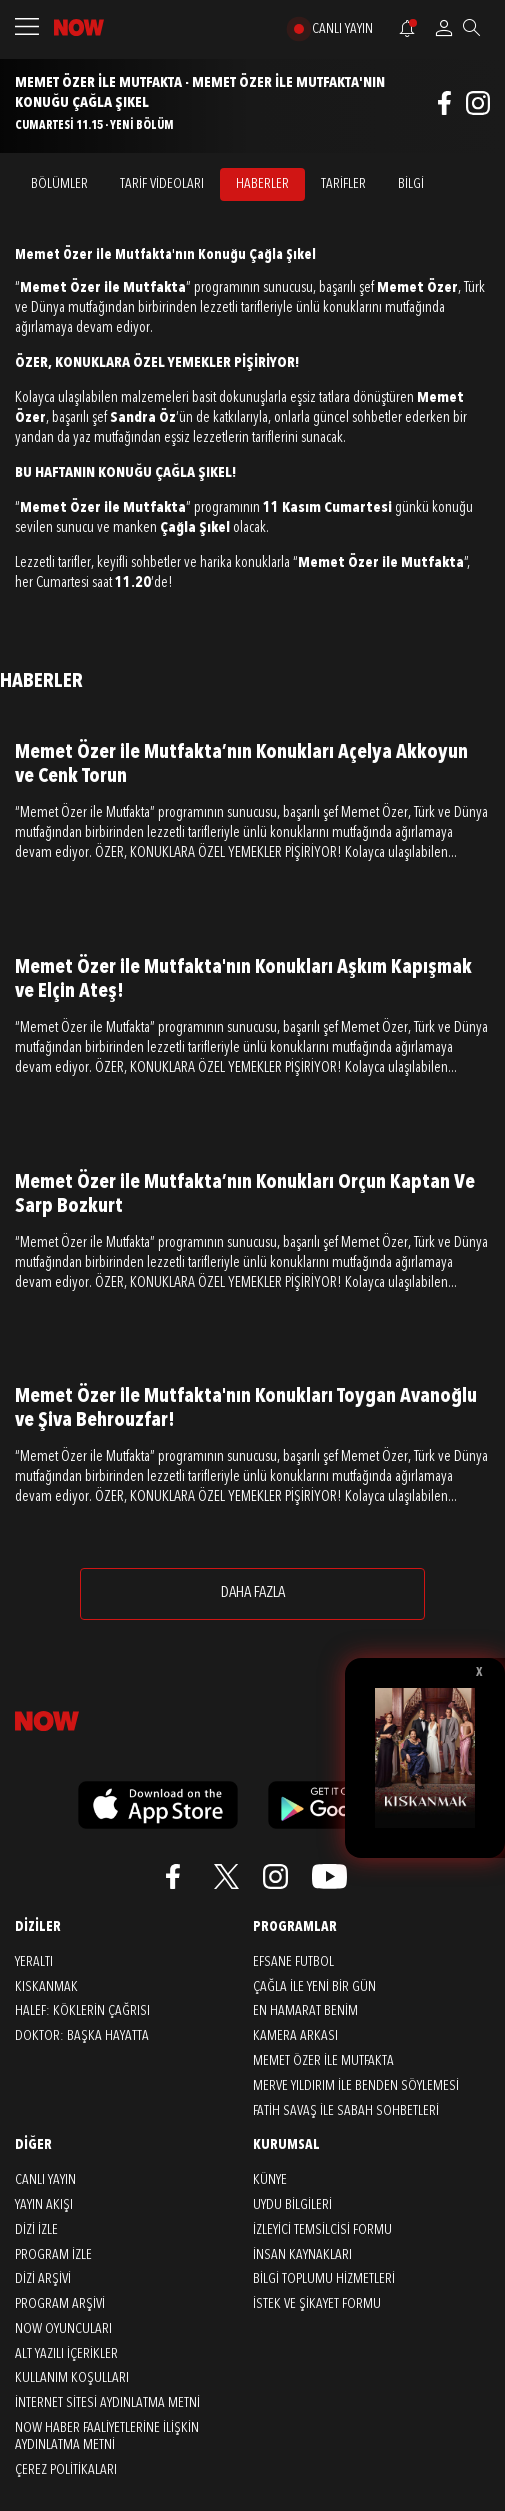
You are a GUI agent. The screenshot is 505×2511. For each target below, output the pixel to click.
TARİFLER (343, 184)
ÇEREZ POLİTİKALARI (66, 2470)
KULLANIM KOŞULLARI (72, 2378)
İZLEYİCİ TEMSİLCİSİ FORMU (322, 2230)
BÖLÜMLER (59, 184)
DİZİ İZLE (36, 2230)
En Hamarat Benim (305, 2011)
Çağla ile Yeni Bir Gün (314, 1987)
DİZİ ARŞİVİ (43, 2279)
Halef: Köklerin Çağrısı (82, 2011)
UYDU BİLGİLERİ (292, 2205)
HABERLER (262, 184)
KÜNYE (270, 2180)
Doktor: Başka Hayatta (82, 2036)
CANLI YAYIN (342, 29)
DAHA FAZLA (253, 1593)
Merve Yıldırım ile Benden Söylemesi (356, 2086)
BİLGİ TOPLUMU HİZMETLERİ (324, 2279)
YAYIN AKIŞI (44, 2205)
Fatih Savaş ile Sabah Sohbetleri (346, 2111)
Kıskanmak (46, 1987)
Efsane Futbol (293, 1962)
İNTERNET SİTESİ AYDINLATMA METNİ (107, 2403)
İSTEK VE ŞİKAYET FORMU (317, 2304)
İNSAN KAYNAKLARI (302, 2255)
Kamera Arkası (295, 2036)
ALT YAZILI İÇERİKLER (66, 2354)
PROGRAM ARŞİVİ (60, 2304)
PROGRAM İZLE (53, 2255)
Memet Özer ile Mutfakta (323, 2061)
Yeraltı (34, 1962)
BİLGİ (411, 184)
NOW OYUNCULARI (63, 2329)
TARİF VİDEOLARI (162, 184)
